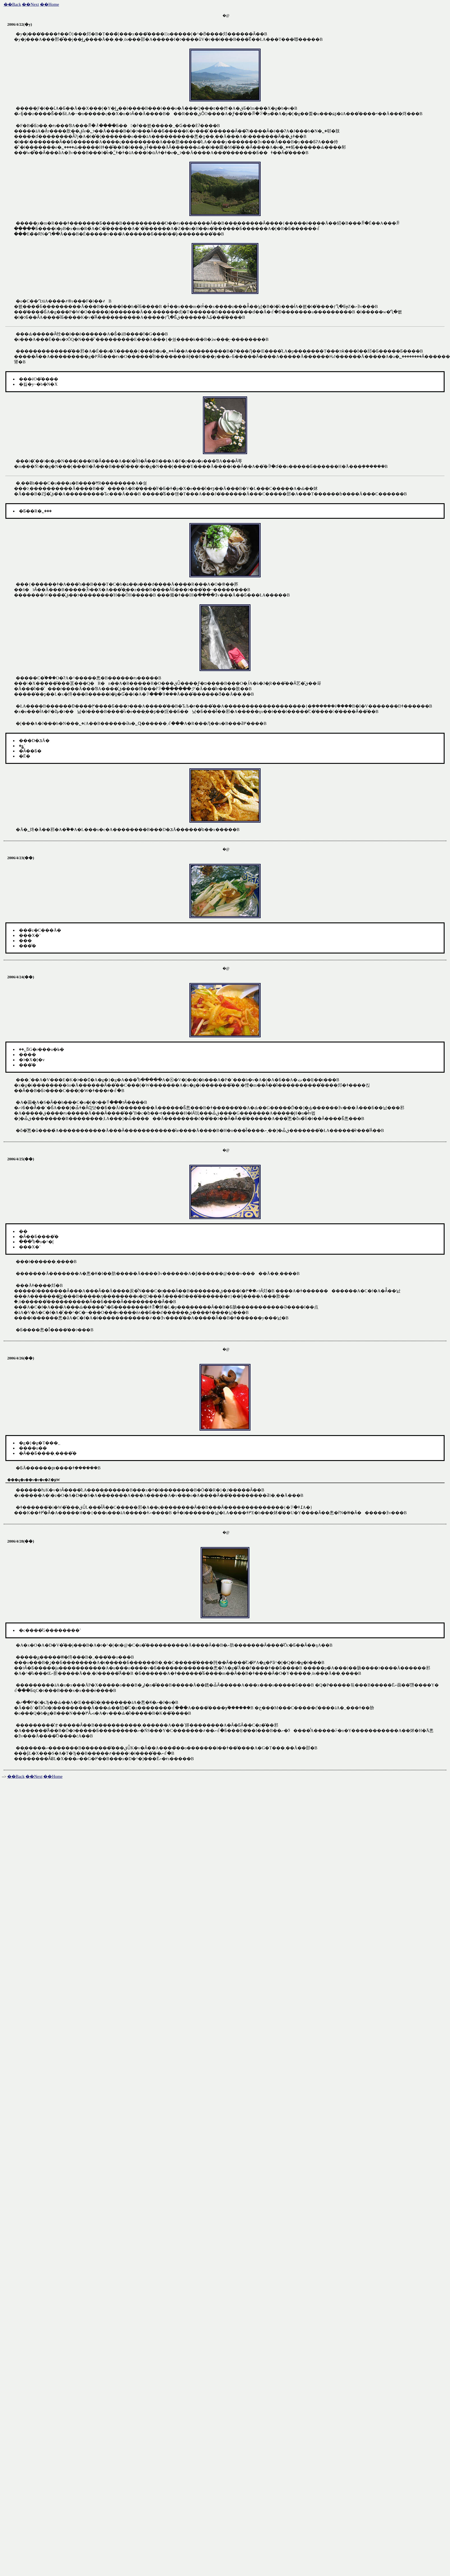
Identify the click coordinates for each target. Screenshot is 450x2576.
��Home (49, 4)
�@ (226, 15)
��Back (12, 4)
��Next (30, 4)
